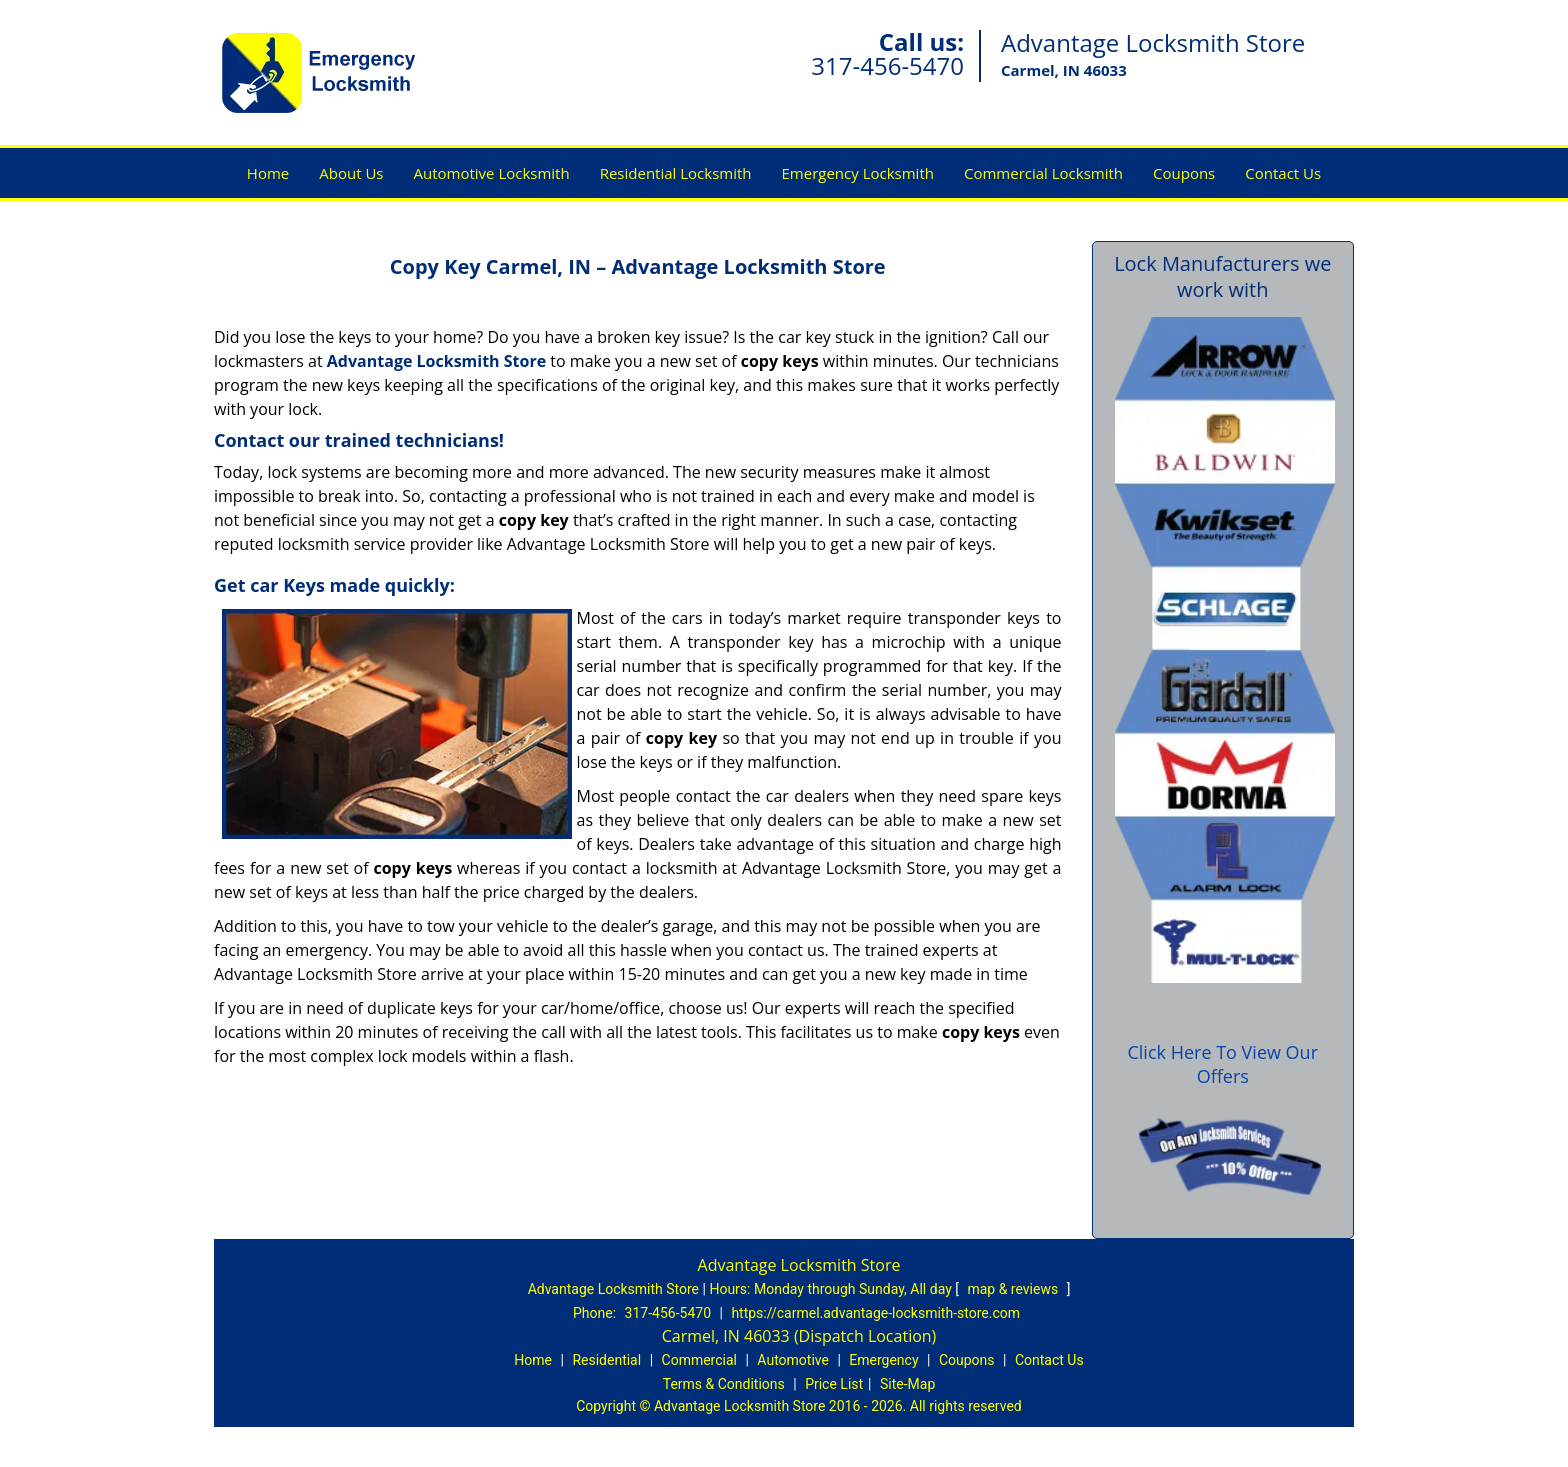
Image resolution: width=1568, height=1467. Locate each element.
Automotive (793, 1360)
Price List (834, 1384)
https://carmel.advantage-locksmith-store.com (875, 1313)
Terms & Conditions (724, 1384)
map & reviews (1014, 1289)
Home (268, 173)
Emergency (883, 1360)
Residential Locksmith (676, 173)
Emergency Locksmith (858, 173)
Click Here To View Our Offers (1222, 1064)
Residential (606, 1360)
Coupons (1184, 173)
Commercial (699, 1360)
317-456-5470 (887, 65)
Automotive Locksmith (491, 173)
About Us (351, 173)
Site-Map (907, 1384)
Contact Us (1283, 173)
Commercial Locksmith (1043, 173)
